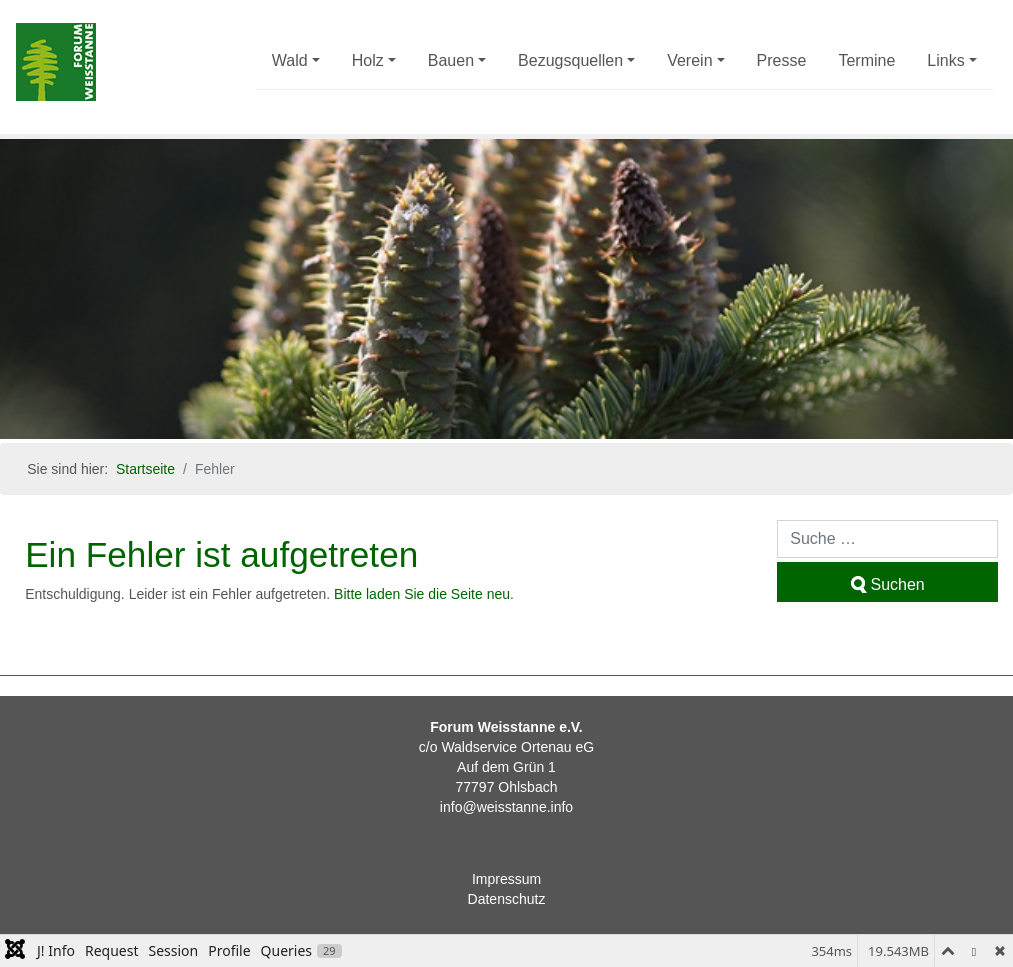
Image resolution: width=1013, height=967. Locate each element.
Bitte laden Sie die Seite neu (422, 594)
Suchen (888, 584)
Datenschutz (507, 899)
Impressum (506, 879)
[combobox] (887, 539)
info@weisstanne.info (506, 807)
